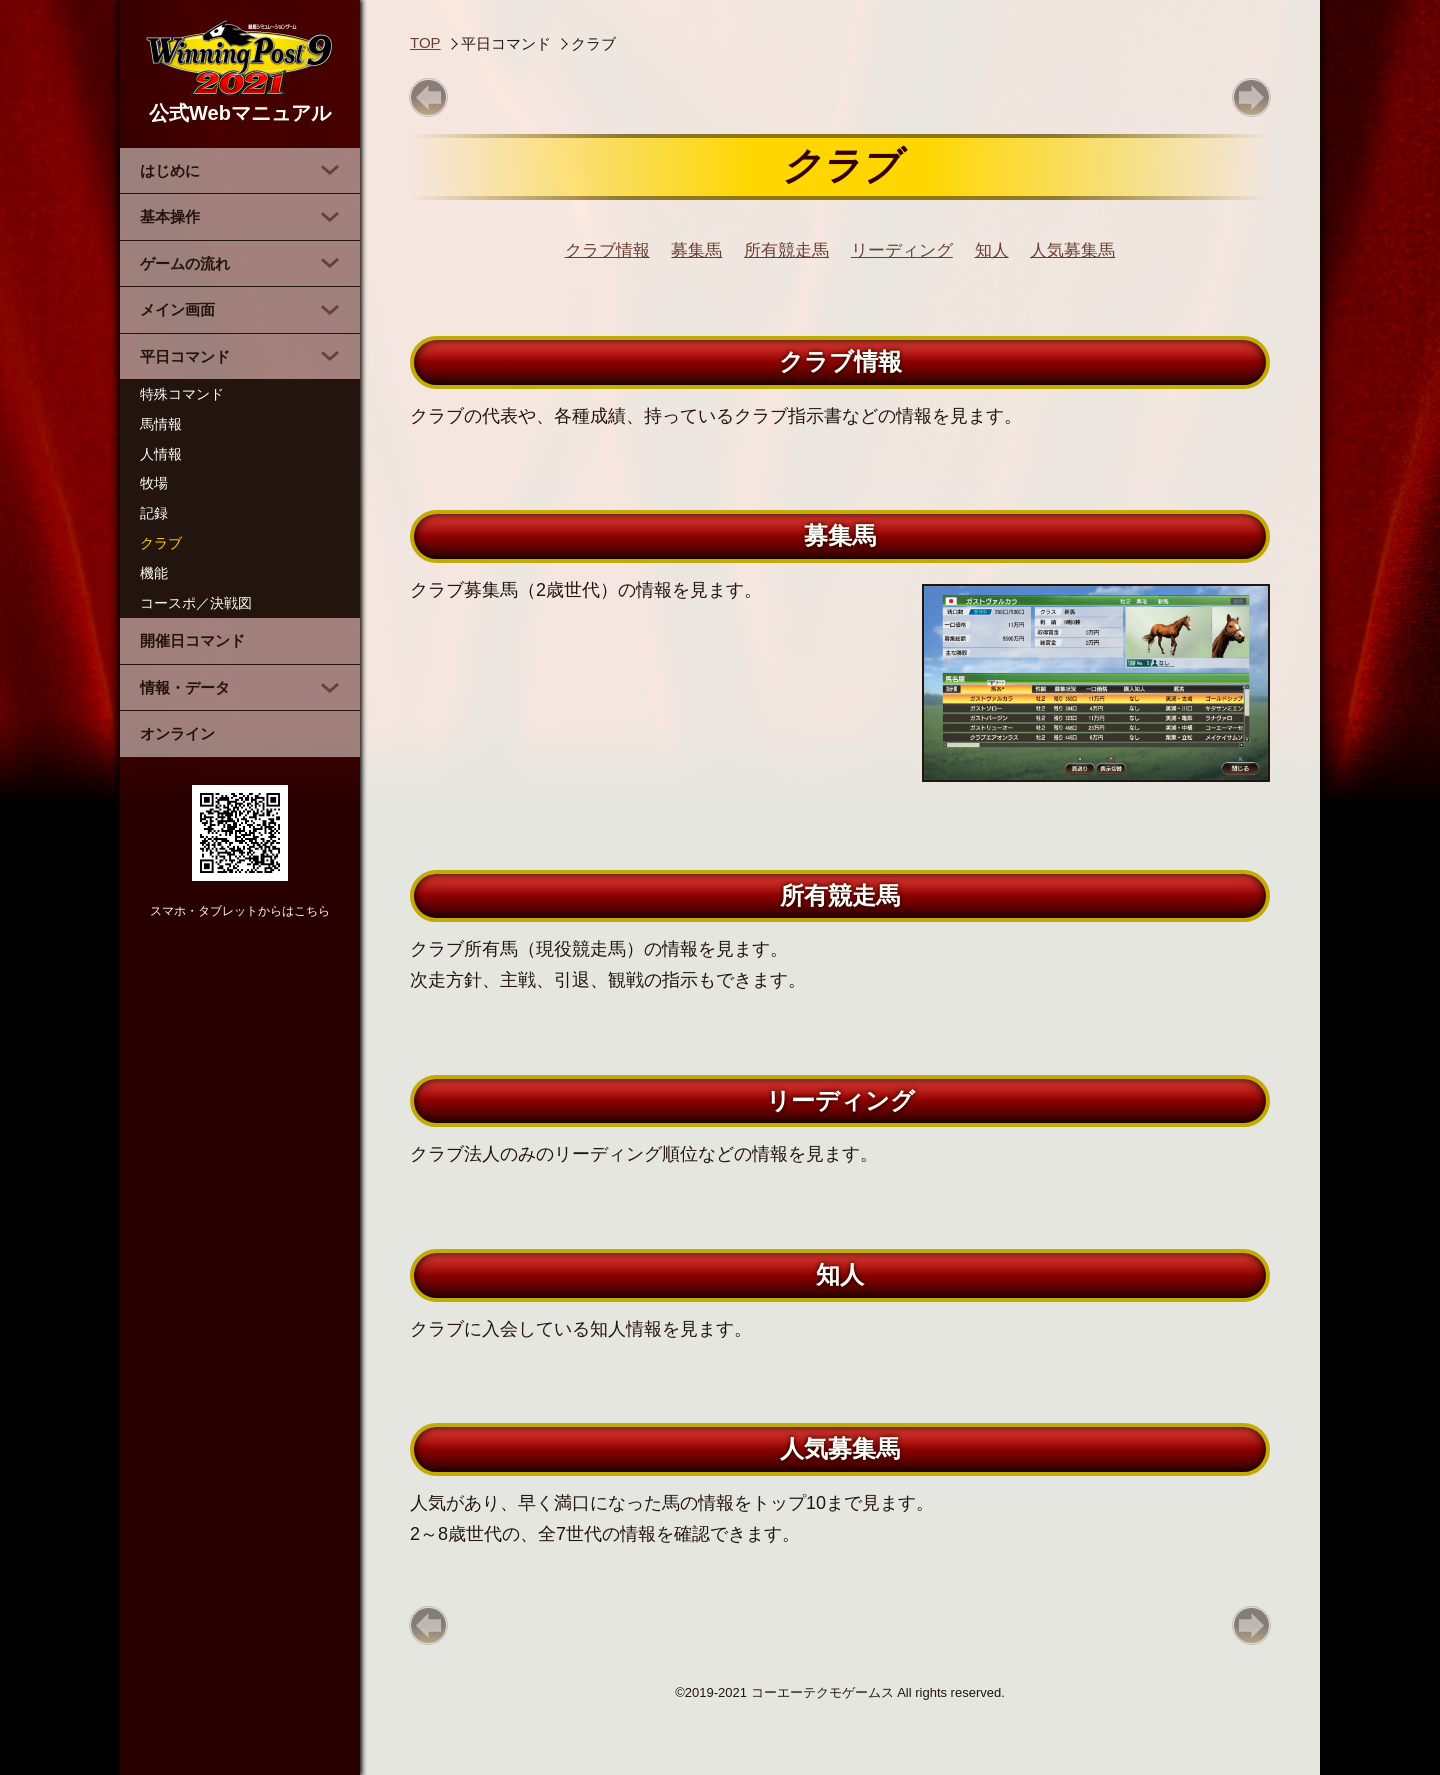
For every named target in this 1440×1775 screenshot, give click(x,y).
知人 (992, 250)
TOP (425, 42)
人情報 (161, 454)
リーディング (902, 250)
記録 (154, 513)
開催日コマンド (192, 640)
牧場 (154, 483)
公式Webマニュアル (240, 72)
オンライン (177, 733)
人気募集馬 (1072, 250)
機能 (154, 573)
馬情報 (161, 424)
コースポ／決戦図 (196, 603)
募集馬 (696, 250)
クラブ (161, 543)
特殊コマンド (182, 394)
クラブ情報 (607, 250)
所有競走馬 (786, 250)
